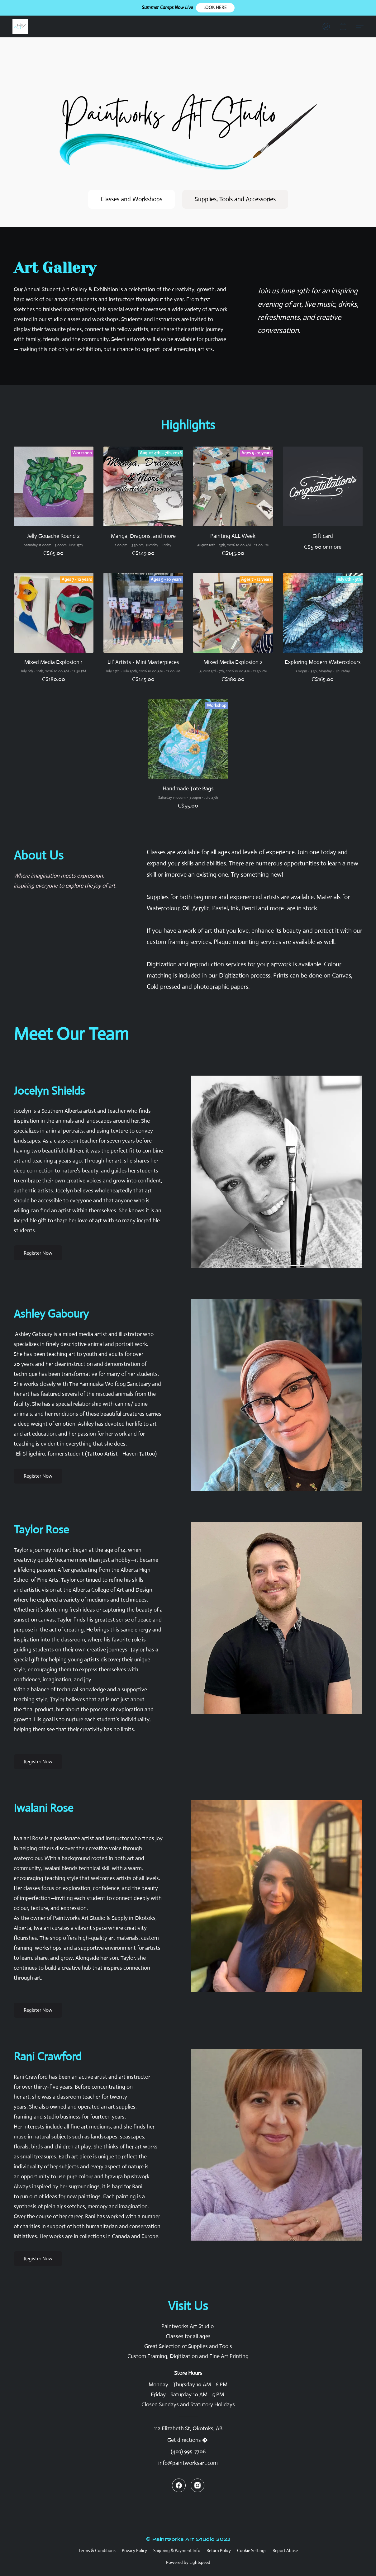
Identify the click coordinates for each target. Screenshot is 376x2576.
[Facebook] (179, 2485)
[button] (215, 7)
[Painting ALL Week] (233, 505)
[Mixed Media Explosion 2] (233, 631)
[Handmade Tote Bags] (188, 757)
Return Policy (219, 2550)
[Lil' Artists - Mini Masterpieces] (143, 631)
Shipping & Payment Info (176, 2550)
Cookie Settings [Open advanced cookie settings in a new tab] (251, 2550)
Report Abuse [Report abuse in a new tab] (285, 2550)
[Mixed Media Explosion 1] (53, 631)
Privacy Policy (134, 2550)
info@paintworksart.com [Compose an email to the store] (188, 2463)
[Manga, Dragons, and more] (143, 505)
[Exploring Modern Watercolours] (323, 631)
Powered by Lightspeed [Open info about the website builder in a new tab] (188, 2562)
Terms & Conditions (97, 2550)
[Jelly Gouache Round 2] (53, 505)
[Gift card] (323, 505)
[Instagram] (197, 2485)
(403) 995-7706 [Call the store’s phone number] (188, 2451)
